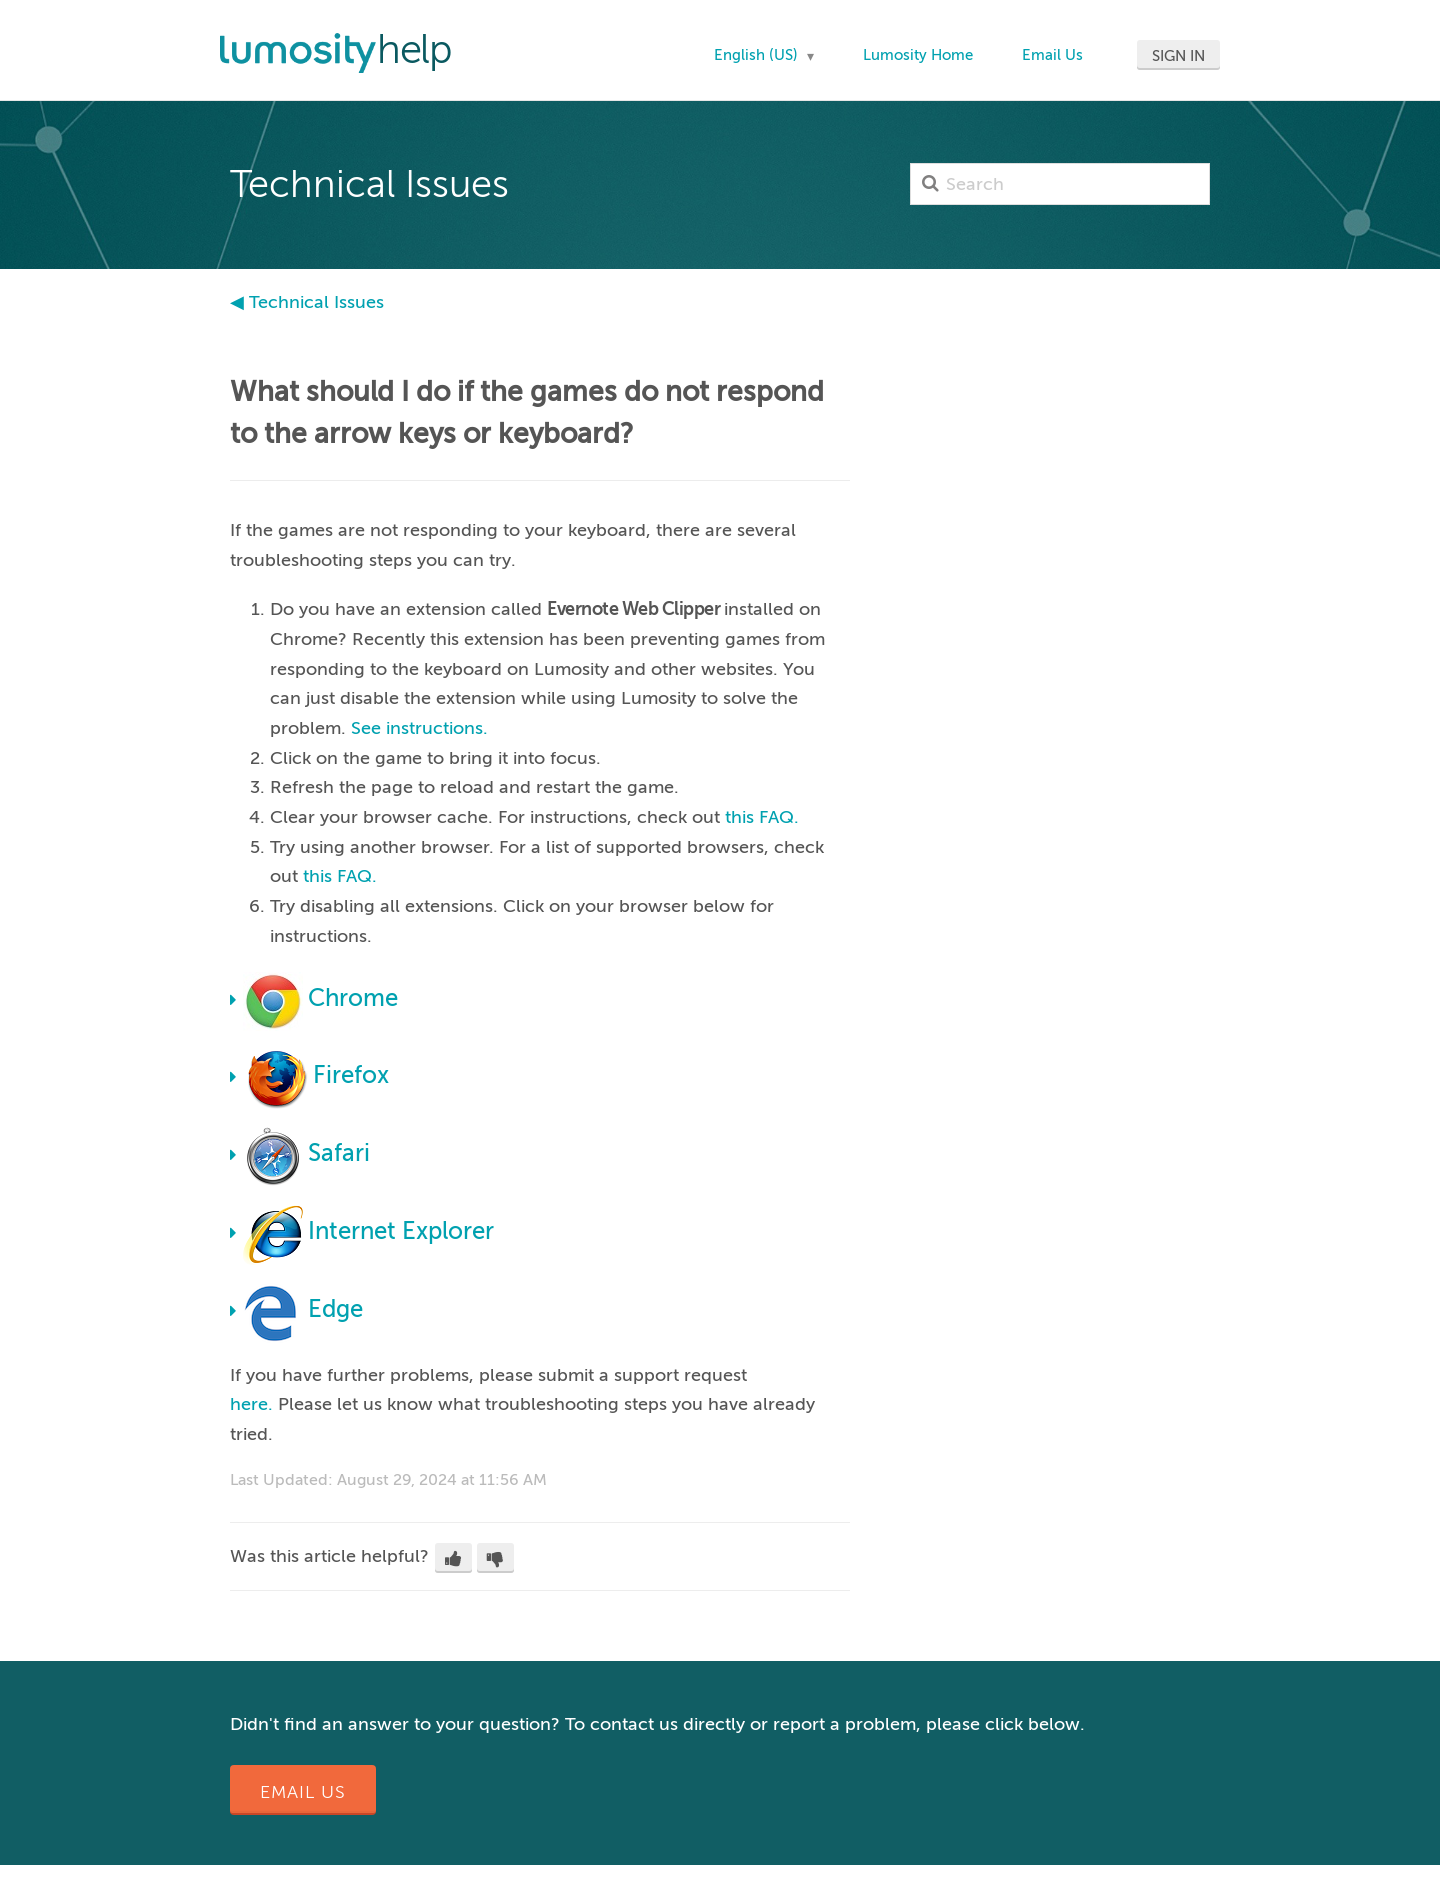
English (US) (758, 55)
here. (251, 1404)
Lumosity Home (918, 55)
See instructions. (419, 728)
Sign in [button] (1178, 56)
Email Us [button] (303, 1792)
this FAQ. (762, 817)
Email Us (1052, 55)
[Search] (1060, 184)
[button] (453, 1558)
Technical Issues (316, 302)
